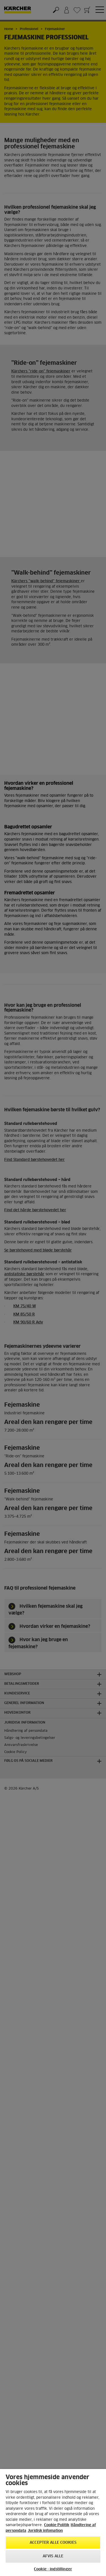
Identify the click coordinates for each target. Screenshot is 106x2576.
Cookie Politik (56, 2525)
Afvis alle (53, 2556)
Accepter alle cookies (53, 2543)
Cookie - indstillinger (53, 2569)
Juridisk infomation (45, 2531)
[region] (53, 2522)
